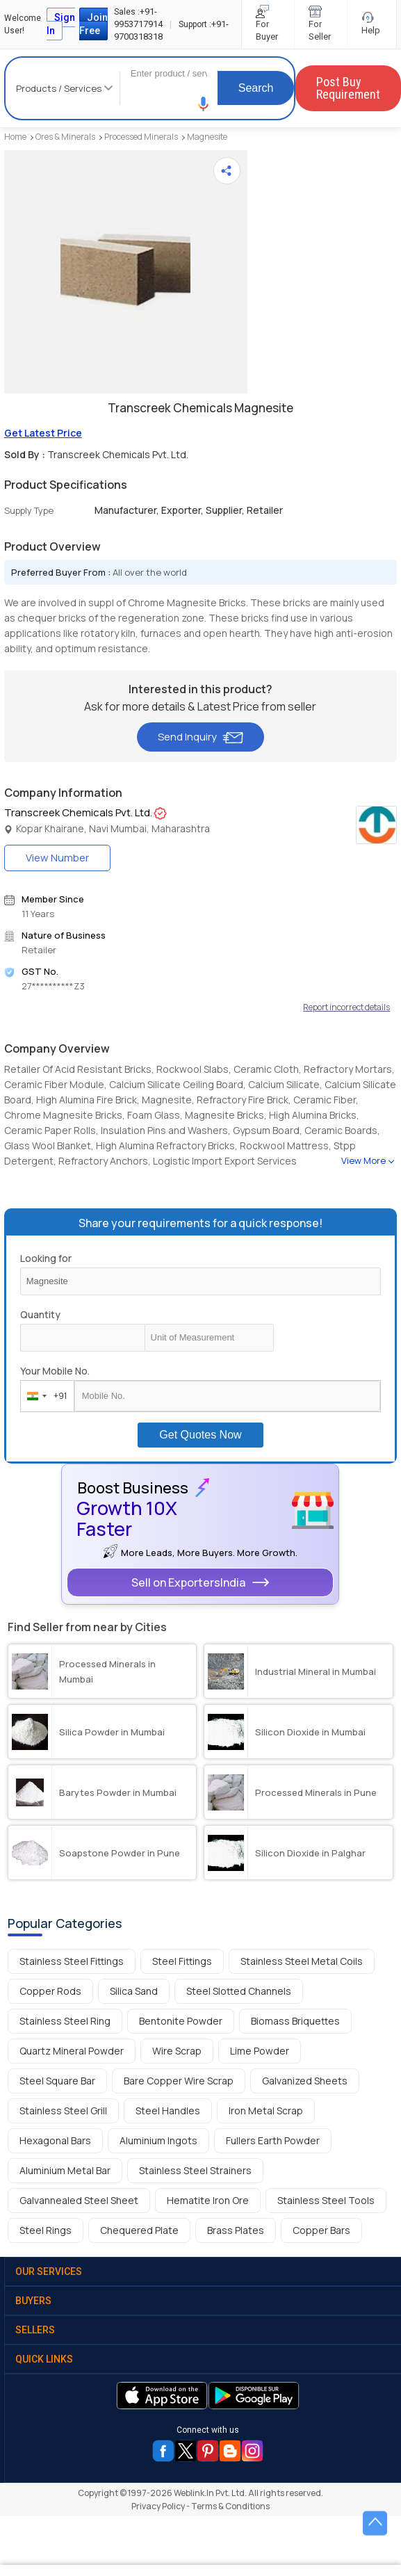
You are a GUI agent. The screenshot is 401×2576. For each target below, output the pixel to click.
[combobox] (44, 1396)
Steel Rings (45, 2230)
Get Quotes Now (200, 1435)
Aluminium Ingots (158, 2140)
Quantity (40, 1314)
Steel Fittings (182, 1961)
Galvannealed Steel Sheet (78, 2200)
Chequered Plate (139, 2230)
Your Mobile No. (55, 1370)
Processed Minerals (141, 137)
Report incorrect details (346, 1007)
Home (15, 137)
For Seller (321, 24)
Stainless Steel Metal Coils (301, 1961)
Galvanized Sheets (304, 2080)
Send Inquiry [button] (200, 736)
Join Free (93, 24)
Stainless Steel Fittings (71, 1961)
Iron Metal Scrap (266, 2110)
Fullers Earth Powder (273, 2140)
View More (363, 1160)
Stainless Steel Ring (65, 2020)
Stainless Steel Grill (63, 2110)
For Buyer (268, 24)
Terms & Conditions (230, 2506)
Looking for (46, 1258)
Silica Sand (134, 1991)
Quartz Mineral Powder (71, 2050)
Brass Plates (235, 2230)
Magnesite (207, 137)
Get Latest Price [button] (43, 432)
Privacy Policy (158, 2506)
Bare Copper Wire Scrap (179, 2080)
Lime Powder (259, 2050)
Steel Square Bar (57, 2080)
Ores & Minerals (65, 137)
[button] (204, 104)
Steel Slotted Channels (238, 1991)
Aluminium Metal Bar (65, 2170)
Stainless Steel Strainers (195, 2170)
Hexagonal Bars (55, 2140)
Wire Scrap (177, 2050)
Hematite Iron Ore (208, 2200)
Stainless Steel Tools (326, 2200)
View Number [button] (57, 857)
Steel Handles (168, 2110)
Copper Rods (50, 1991)
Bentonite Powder (180, 2020)
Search (256, 88)
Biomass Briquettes (295, 2020)
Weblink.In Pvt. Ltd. (210, 2493)
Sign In (61, 24)
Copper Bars (321, 2230)
